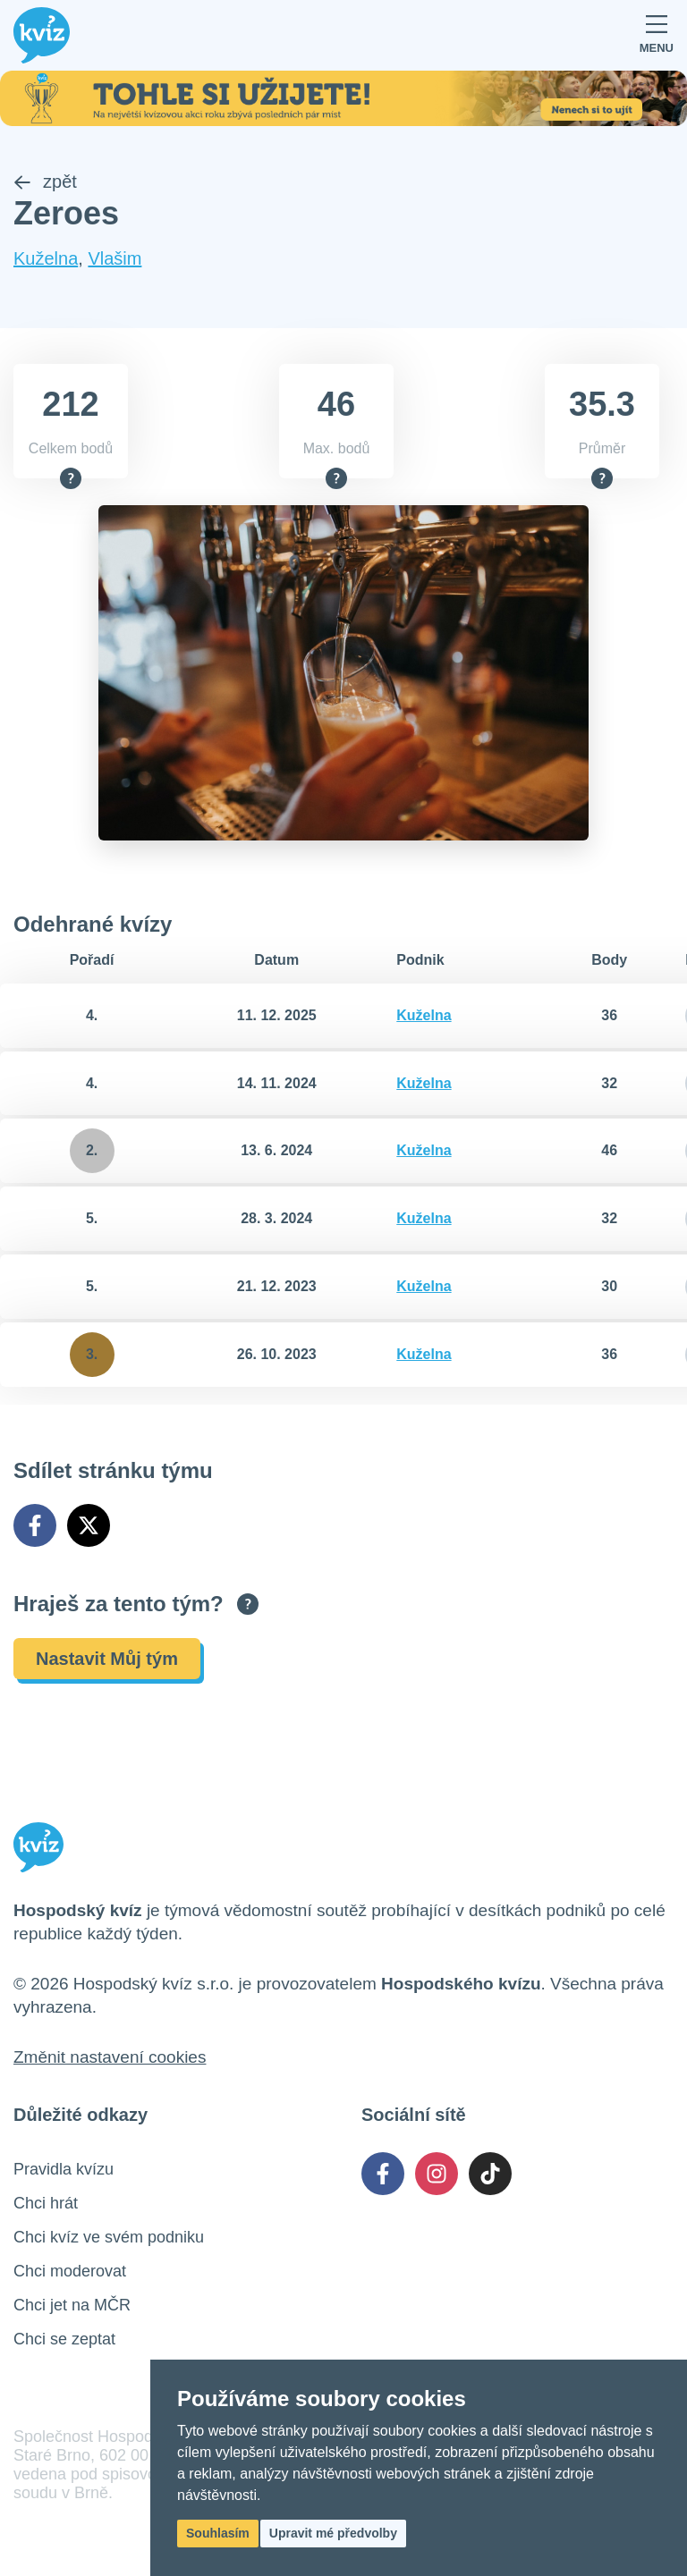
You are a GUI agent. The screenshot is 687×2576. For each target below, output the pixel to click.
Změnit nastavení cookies (109, 2058)
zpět (45, 183)
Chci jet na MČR (72, 2307)
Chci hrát (45, 2205)
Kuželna (45, 260)
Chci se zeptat (64, 2341)
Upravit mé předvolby (333, 2533)
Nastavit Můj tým (107, 1660)
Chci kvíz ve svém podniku (108, 2239)
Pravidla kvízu (63, 2171)
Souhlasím (218, 2533)
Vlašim (114, 260)
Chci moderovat (69, 2273)
